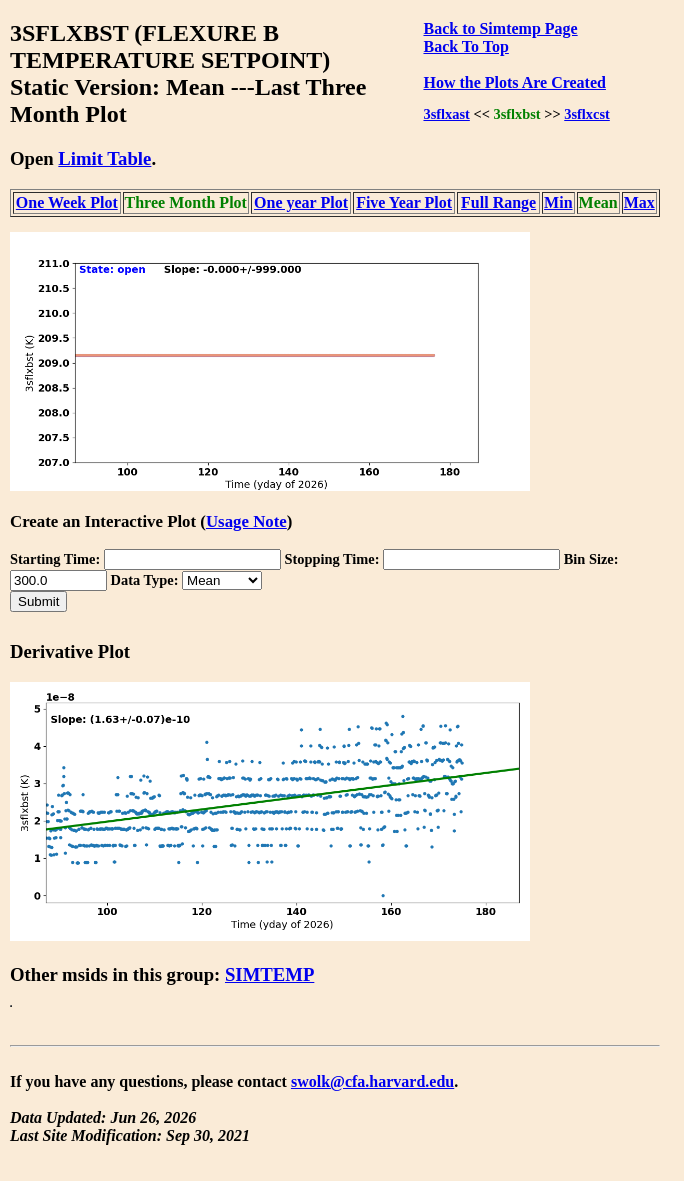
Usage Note (246, 521)
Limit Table (104, 158)
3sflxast (446, 114)
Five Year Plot (404, 202)
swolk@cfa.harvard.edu (372, 1081)
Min (558, 202)
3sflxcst (587, 114)
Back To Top (465, 46)
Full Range (498, 202)
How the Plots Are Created (514, 82)
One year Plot (301, 202)
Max (639, 202)
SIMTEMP (269, 974)
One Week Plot (67, 202)
